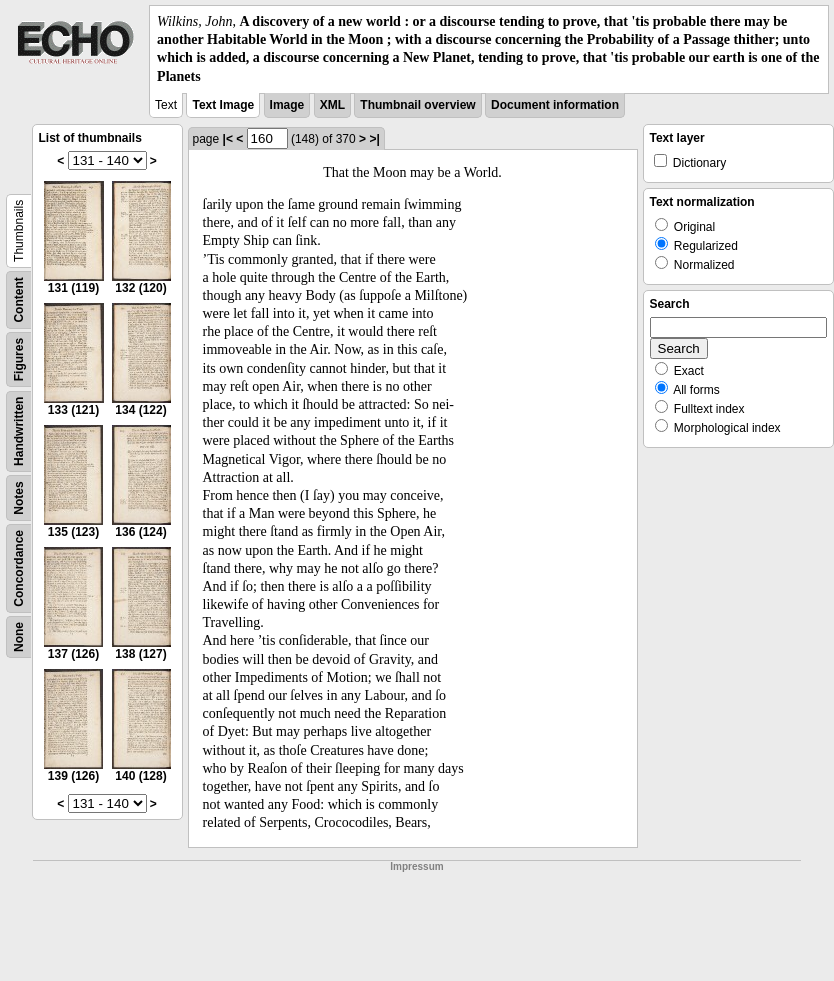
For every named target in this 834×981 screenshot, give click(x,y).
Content (19, 299)
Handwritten (19, 430)
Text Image (223, 105)
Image (287, 105)
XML (332, 105)
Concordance (19, 568)
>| (374, 139)
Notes (19, 497)
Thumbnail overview (417, 105)
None (19, 637)
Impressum (416, 866)
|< (228, 139)
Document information (555, 105)
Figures (19, 359)
